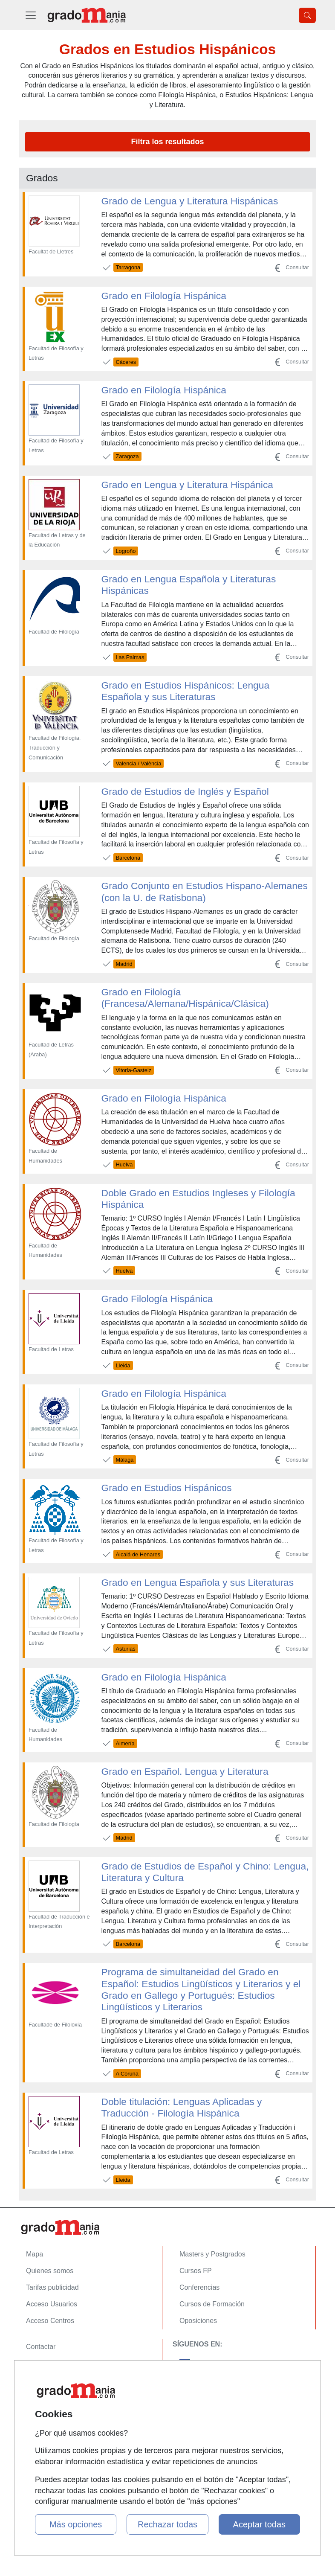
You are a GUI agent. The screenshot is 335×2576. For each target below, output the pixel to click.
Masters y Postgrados (212, 2254)
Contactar (40, 2346)
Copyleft (38, 2396)
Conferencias (199, 2287)
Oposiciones (198, 2320)
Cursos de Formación (212, 2304)
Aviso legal (42, 2380)
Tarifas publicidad (52, 2287)
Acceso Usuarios (51, 2304)
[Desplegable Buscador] (307, 15)
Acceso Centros (50, 2320)
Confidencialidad (51, 2363)
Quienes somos (49, 2270)
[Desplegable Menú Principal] (30, 15)
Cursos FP (195, 2270)
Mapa (34, 2254)
